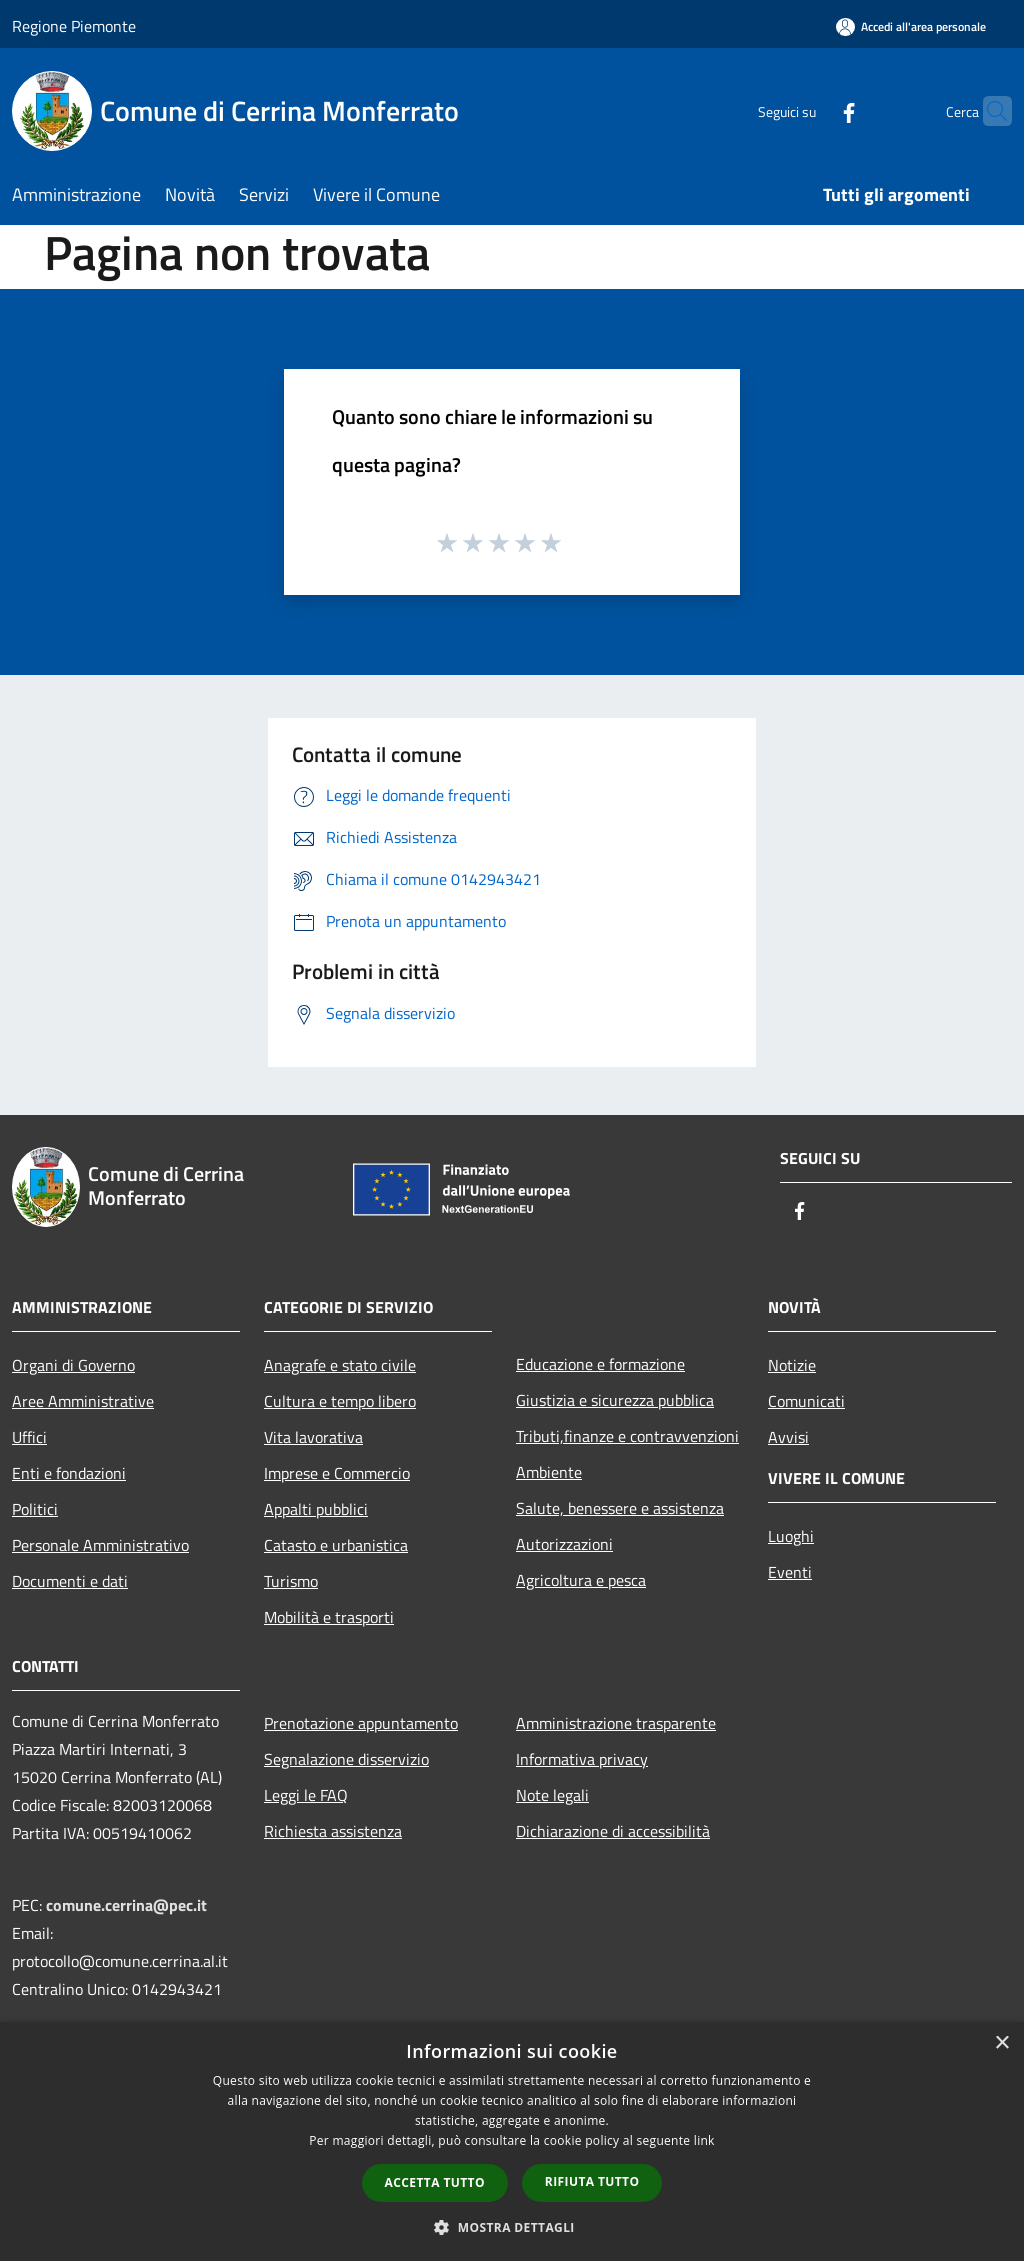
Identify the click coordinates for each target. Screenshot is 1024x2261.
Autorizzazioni (564, 1544)
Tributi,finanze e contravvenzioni (627, 1436)
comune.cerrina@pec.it (126, 1905)
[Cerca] (988, 111)
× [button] (1001, 2043)
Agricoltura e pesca (581, 1580)
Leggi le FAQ (306, 1795)
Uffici (29, 1437)
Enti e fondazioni (69, 1473)
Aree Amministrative (83, 1401)
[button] (512, 2227)
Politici (35, 1509)
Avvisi (788, 1437)
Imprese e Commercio (337, 1473)
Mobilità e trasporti (329, 1617)
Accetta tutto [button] (435, 2182)
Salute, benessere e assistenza (620, 1508)
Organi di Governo (73, 1365)
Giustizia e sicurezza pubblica (615, 1400)
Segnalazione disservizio (346, 1759)
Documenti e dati (70, 1581)
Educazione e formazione (600, 1364)
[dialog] (512, 2141)
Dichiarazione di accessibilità (613, 1831)
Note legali (552, 1795)
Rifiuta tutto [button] (592, 2181)
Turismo (291, 1581)
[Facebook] (810, 110)
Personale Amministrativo (100, 1545)
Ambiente (549, 1472)
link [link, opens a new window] (704, 2140)
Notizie (792, 1365)
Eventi (790, 1572)
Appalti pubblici (316, 1509)
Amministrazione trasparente (616, 1723)
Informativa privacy (582, 1759)
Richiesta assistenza (333, 1831)
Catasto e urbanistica (336, 1545)
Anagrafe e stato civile (340, 1365)
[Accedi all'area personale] (911, 26)
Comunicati (806, 1401)
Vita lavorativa (313, 1437)
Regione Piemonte (74, 26)
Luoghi (791, 1536)
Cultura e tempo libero (340, 1401)
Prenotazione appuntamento (361, 1723)
